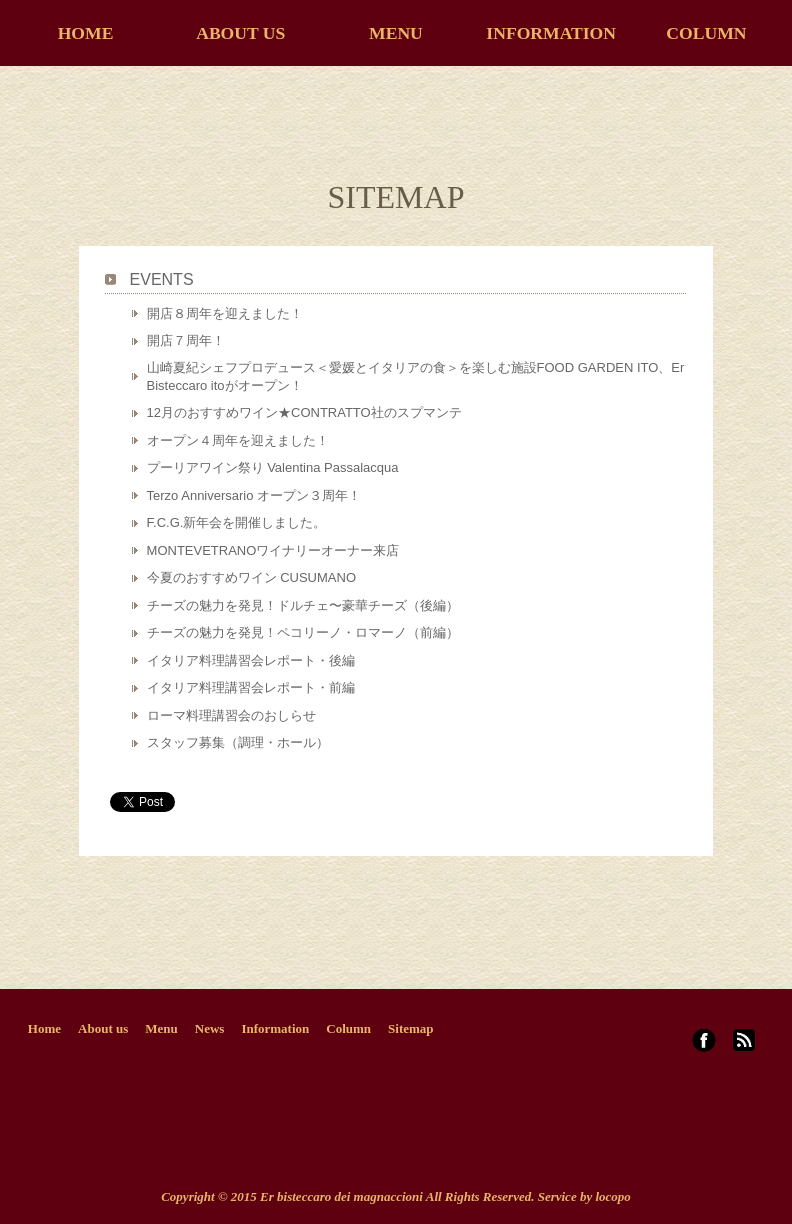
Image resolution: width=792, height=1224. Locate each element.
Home (44, 1028)
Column (348, 1028)
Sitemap (411, 1028)
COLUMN (706, 33)
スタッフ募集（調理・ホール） (238, 742)
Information (275, 1028)
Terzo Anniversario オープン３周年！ (254, 495)
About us (103, 1028)
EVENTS (162, 279)
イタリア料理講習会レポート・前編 (251, 687)
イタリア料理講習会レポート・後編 (251, 660)
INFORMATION (551, 33)
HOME (86, 33)
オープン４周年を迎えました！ (238, 440)
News (210, 1028)
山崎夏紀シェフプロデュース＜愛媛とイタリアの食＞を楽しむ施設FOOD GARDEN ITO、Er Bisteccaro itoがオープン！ (416, 376)
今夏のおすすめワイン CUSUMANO (251, 577)
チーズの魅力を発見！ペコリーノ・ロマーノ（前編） (303, 632)
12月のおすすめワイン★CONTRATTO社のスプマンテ (304, 412)
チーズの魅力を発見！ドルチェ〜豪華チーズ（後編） (303, 605)
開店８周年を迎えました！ (225, 313)
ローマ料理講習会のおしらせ (231, 715)
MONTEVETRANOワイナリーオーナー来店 (273, 550)
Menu (161, 1028)
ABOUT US (240, 33)
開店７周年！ (186, 340)
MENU (396, 33)
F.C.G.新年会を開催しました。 (237, 522)
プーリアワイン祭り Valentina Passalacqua (273, 467)
